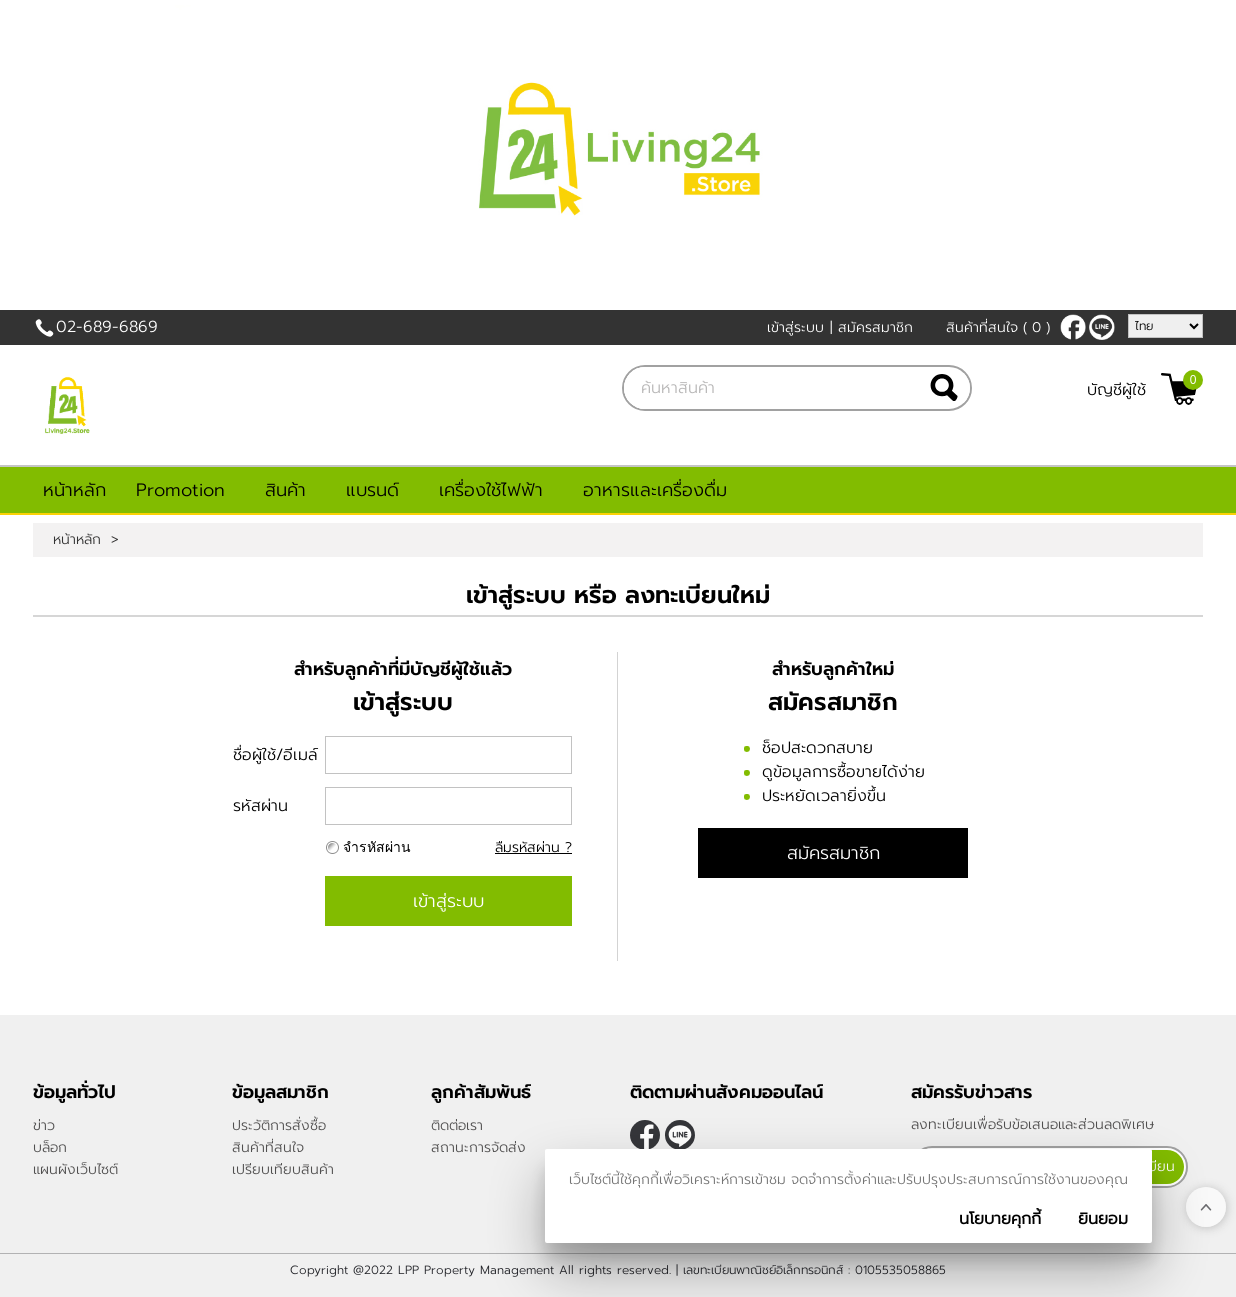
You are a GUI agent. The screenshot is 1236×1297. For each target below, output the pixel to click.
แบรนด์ (372, 490)
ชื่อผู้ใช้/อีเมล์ (275, 755)
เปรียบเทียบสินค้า (283, 1169)
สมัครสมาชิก (875, 327)
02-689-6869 (107, 327)
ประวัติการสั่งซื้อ (279, 1125)
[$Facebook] (1073, 327)
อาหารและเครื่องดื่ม (655, 490)
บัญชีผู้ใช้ (1116, 390)
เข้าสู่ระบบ (795, 327)
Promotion (180, 490)
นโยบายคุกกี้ (1000, 1219)
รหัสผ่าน (260, 806)
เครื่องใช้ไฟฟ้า (491, 490)
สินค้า (285, 490)
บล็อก (50, 1147)
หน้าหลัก (74, 490)
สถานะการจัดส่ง (478, 1147)
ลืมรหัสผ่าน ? (533, 847)
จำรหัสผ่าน (377, 847)
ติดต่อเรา (457, 1125)
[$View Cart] (1179, 389)
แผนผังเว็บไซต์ (75, 1169)
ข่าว (44, 1125)
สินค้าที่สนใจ (998, 327)
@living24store (1102, 327)
